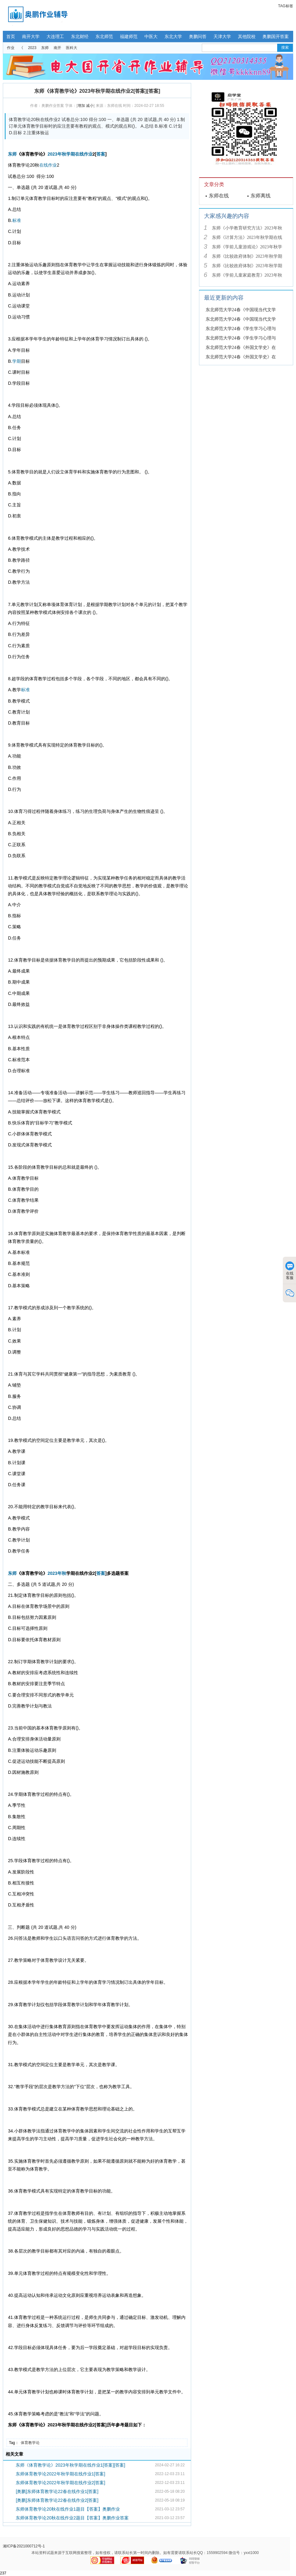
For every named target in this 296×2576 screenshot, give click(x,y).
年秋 (61, 154)
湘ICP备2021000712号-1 (24, 2546)
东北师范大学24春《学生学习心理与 (241, 328)
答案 (100, 154)
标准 (16, 220)
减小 (90, 105)
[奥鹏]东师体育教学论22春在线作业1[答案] (57, 2491)
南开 (57, 48)
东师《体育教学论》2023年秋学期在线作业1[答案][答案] (70, 2465)
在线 (79, 154)
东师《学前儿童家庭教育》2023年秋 (247, 275)
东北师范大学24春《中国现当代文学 (241, 309)
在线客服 (289, 1270)
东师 (45, 48)
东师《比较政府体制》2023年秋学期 (247, 256)
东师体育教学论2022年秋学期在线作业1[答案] (60, 2473)
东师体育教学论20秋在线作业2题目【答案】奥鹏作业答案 (72, 2517)
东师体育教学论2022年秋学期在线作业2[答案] (60, 2482)
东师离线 (260, 195)
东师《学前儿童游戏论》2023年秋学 (247, 247)
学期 (70, 154)
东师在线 (219, 195)
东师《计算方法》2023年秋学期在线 (247, 237)
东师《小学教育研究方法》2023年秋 (247, 228)
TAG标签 (285, 6)
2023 (32, 48)
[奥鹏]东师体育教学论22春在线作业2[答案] (57, 2500)
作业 (10, 48)
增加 (81, 105)
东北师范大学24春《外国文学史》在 (241, 347)
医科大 (71, 48)
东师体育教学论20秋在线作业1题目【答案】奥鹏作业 (68, 2509)
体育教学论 (30, 2443)
